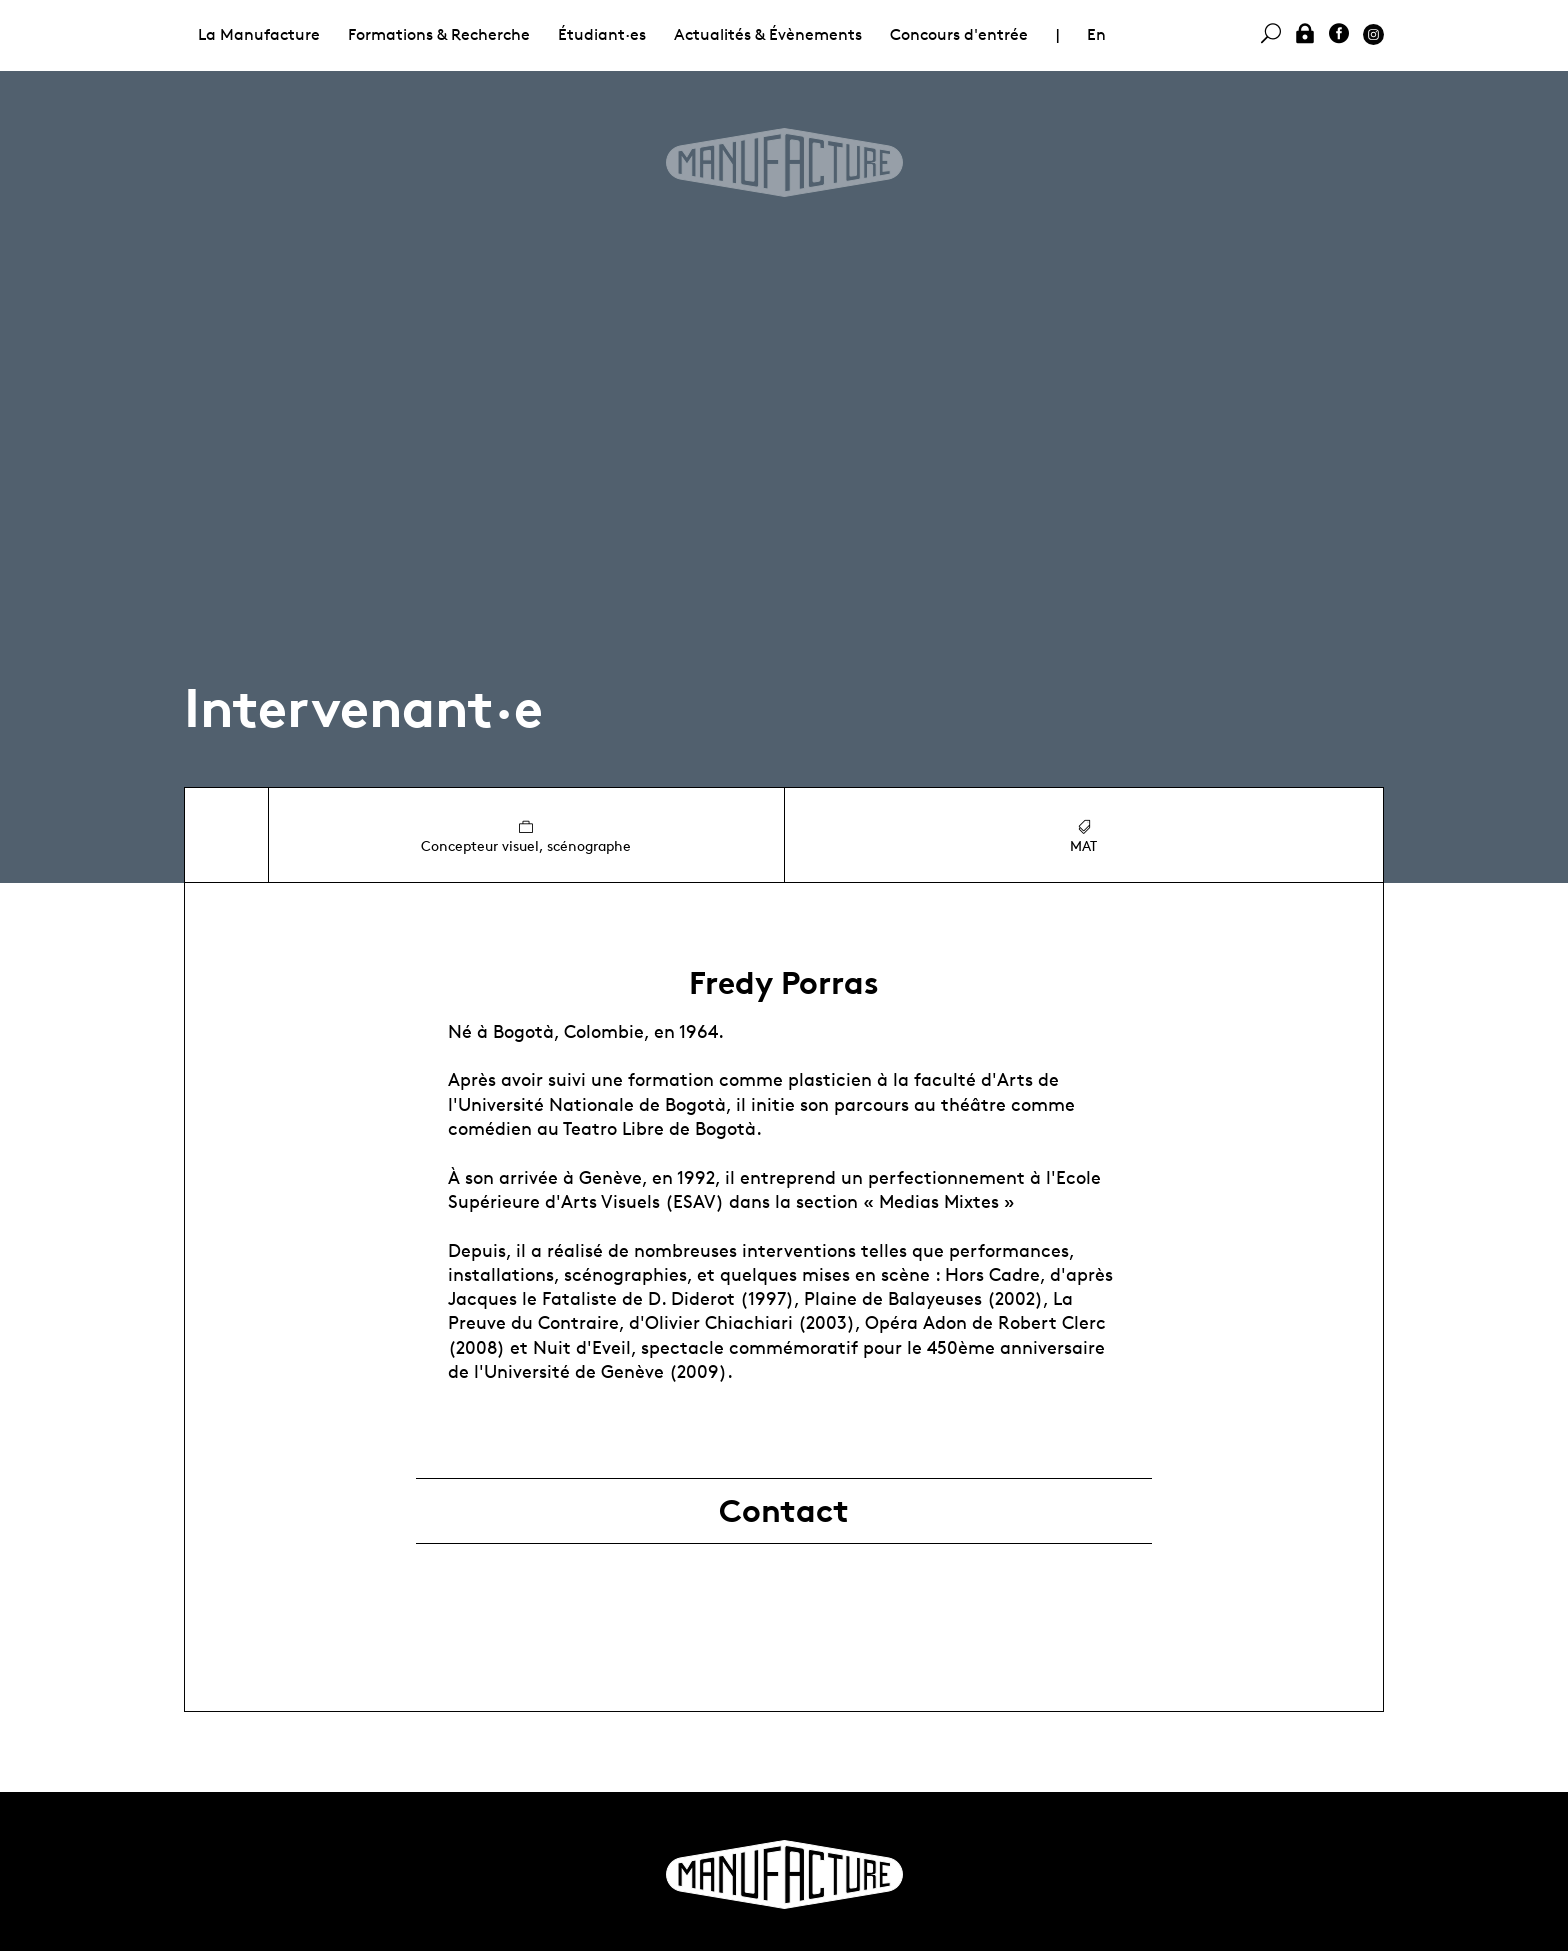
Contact (784, 1511)
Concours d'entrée (959, 34)
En (1096, 34)
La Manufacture (259, 34)
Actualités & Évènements (768, 34)
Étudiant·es (602, 34)
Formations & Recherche (439, 34)
